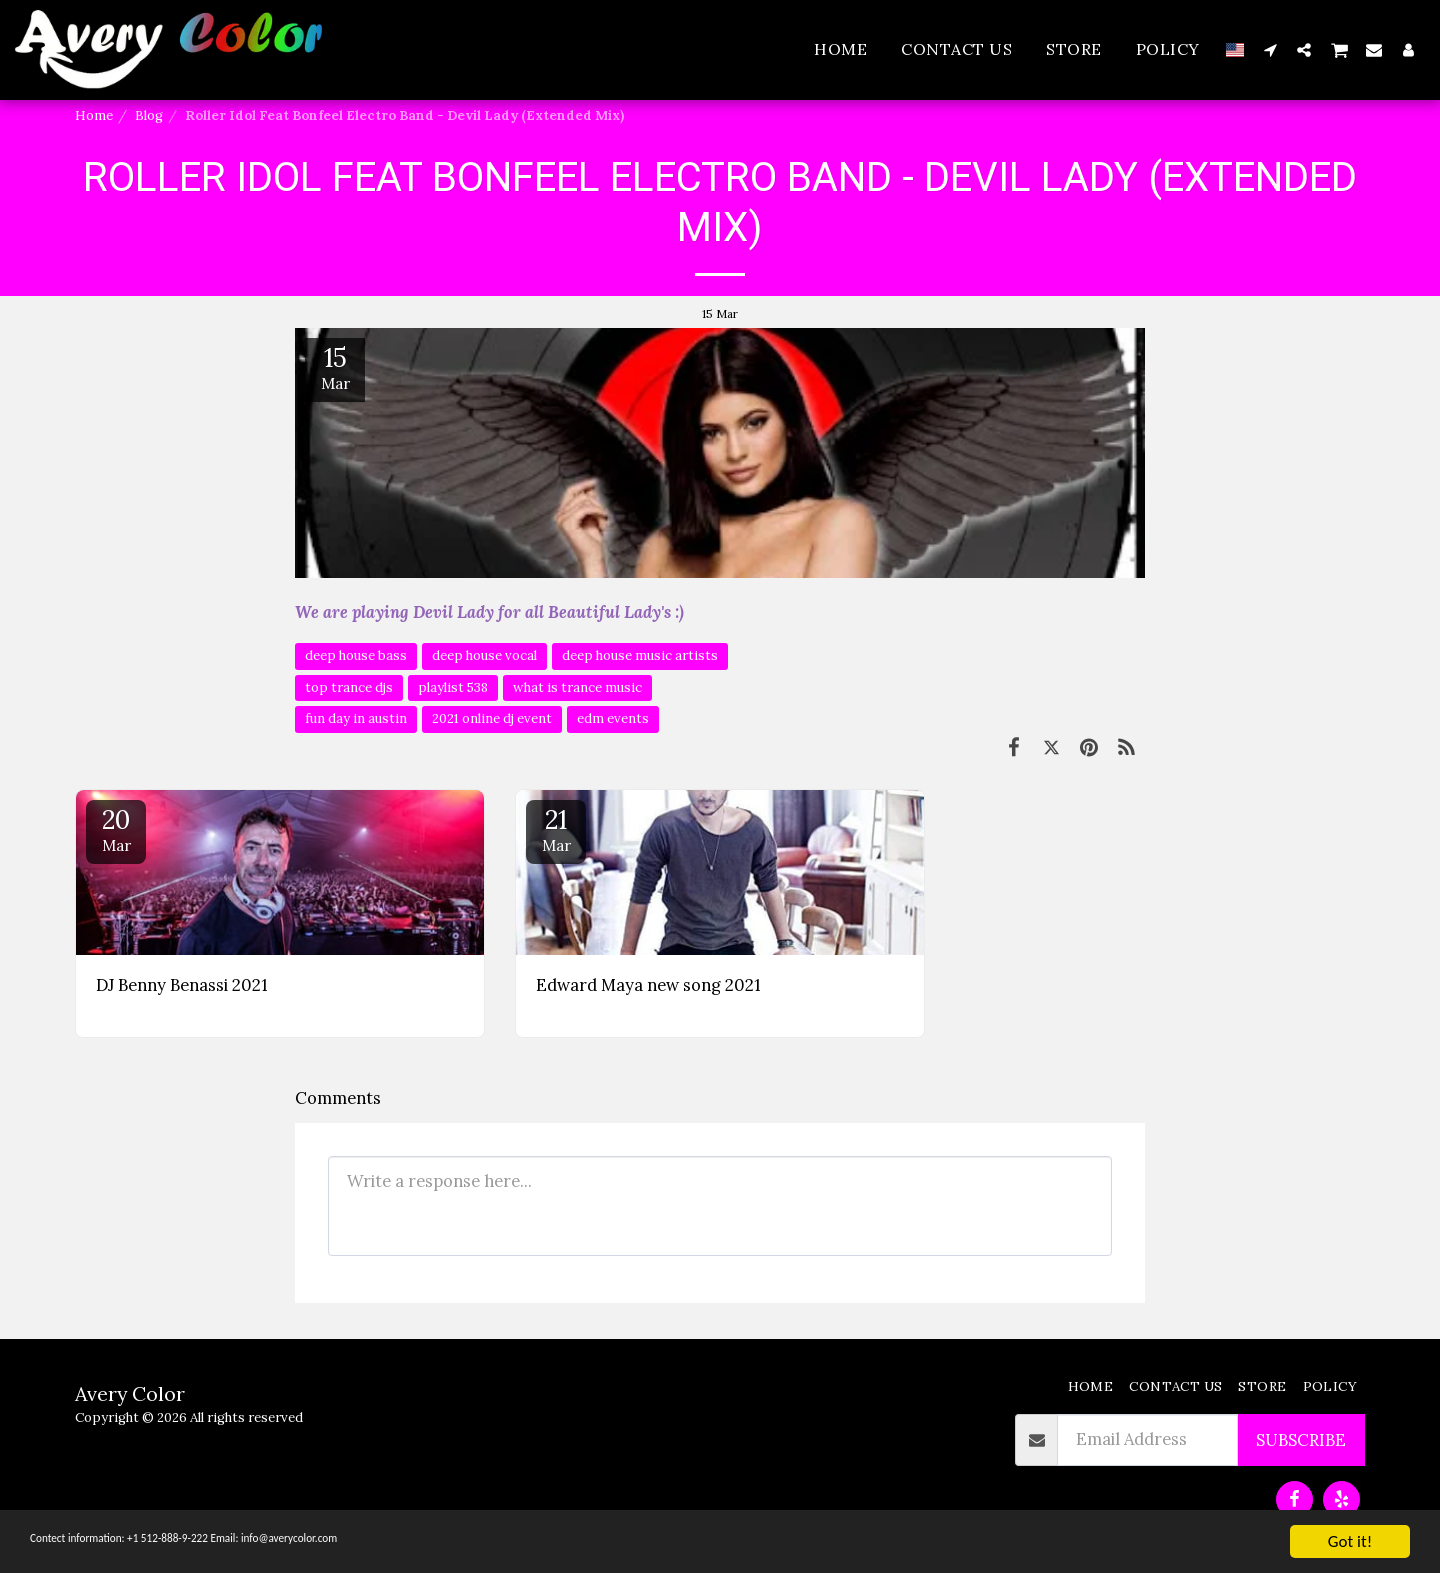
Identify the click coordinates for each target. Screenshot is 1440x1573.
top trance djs (349, 687)
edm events (613, 718)
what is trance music (577, 687)
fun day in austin (356, 718)
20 (116, 829)
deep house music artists (640, 655)
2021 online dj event (492, 718)
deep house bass (356, 655)
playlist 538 (453, 687)
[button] (1270, 49)
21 (556, 829)
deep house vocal (484, 655)
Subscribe (1301, 1440)
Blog (149, 115)
